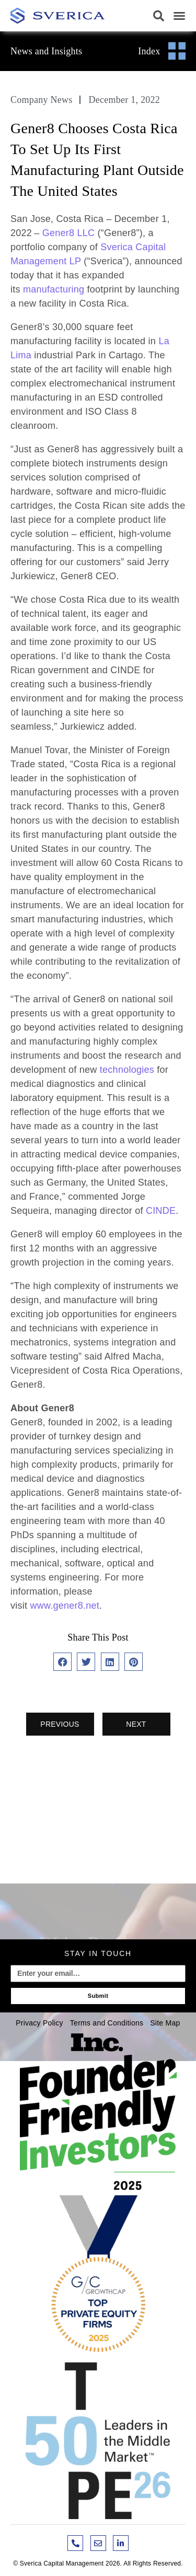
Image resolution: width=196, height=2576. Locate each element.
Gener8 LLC (68, 233)
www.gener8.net (65, 1605)
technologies (128, 1069)
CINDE (161, 1210)
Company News (41, 100)
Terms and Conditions (106, 2023)
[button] (159, 16)
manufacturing (55, 289)
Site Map (165, 2023)
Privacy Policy (39, 2023)
